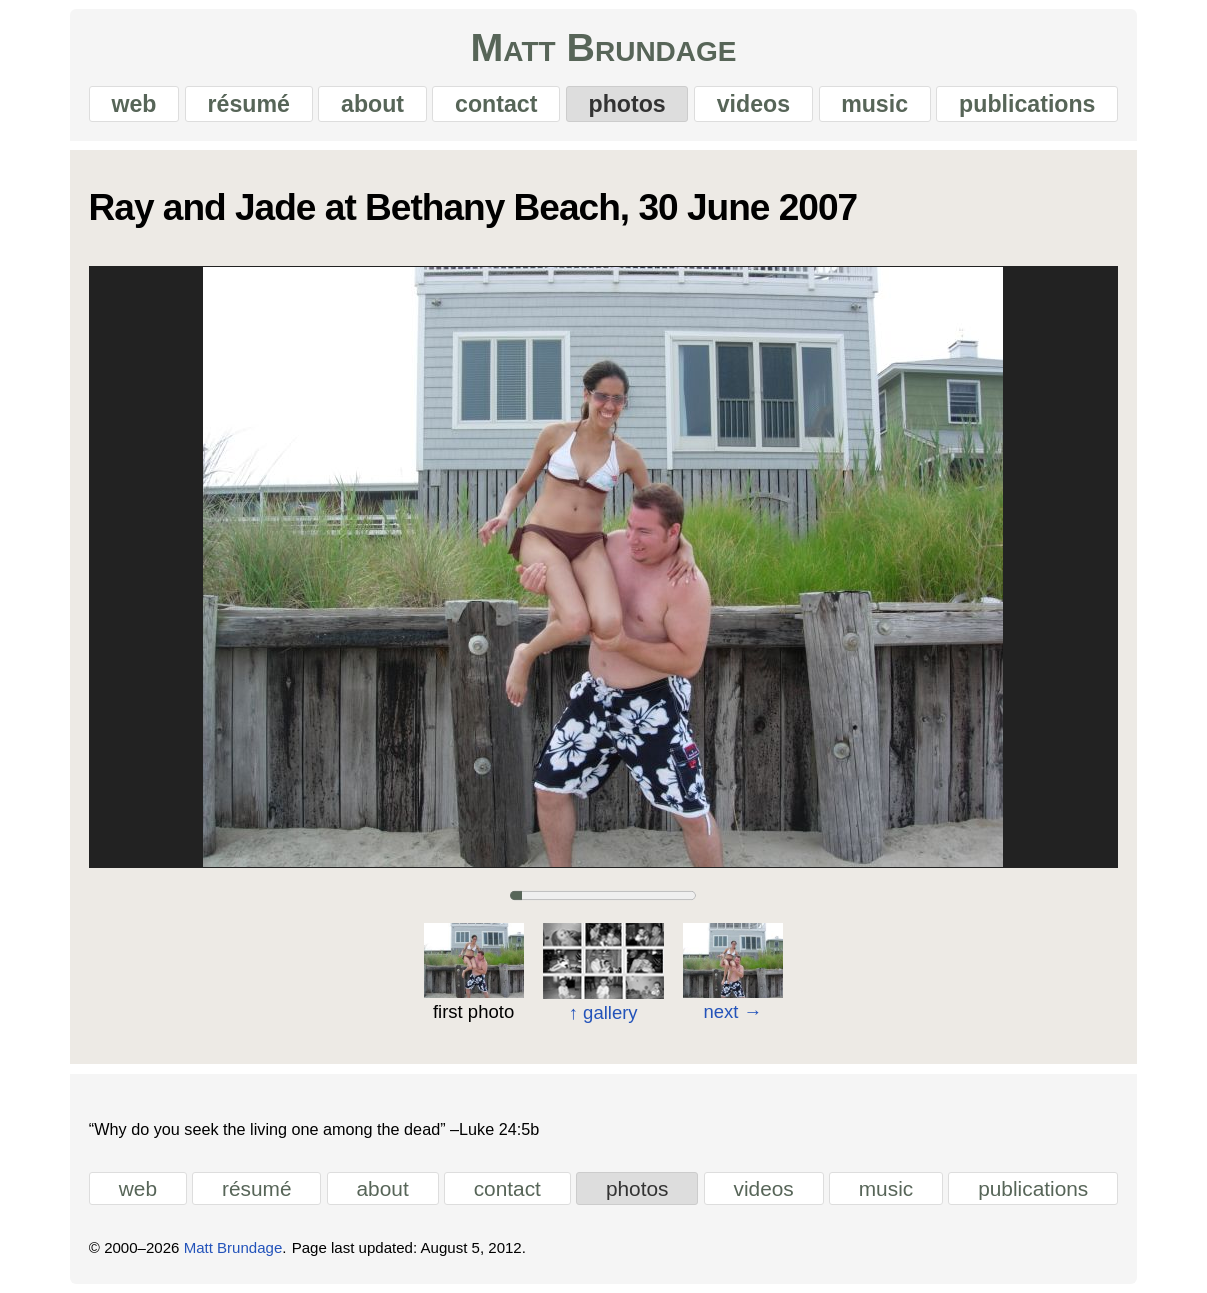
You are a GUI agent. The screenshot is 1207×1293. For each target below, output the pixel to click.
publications (1027, 104)
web (133, 104)
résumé (249, 104)
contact (496, 104)
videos (753, 104)
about (372, 104)
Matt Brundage (603, 47)
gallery (603, 1013)
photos (627, 104)
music (874, 104)
